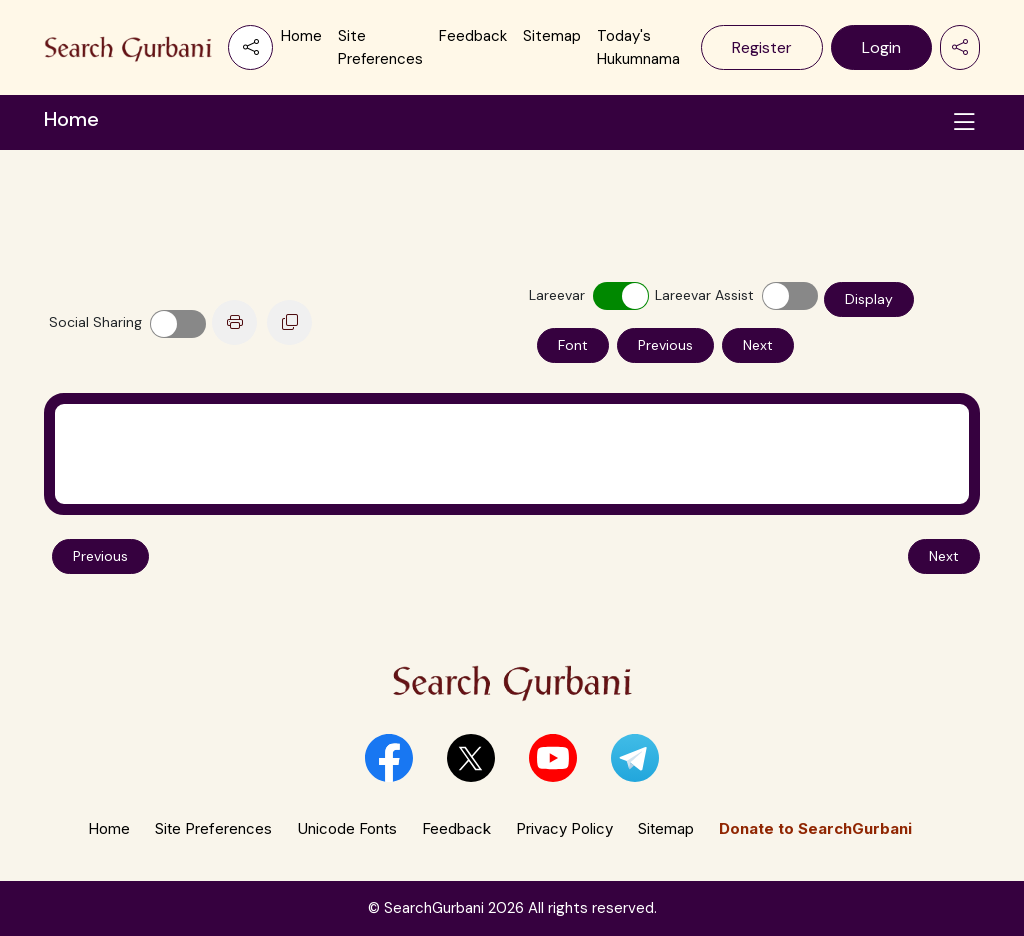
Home (301, 36)
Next (758, 345)
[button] (389, 758)
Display (869, 299)
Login (881, 47)
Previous (665, 345)
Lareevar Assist (704, 295)
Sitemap (552, 36)
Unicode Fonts (347, 828)
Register (762, 47)
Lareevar (557, 295)
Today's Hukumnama (638, 47)
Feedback (473, 36)
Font (573, 345)
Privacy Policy (564, 828)
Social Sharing (95, 322)
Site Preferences (380, 47)
